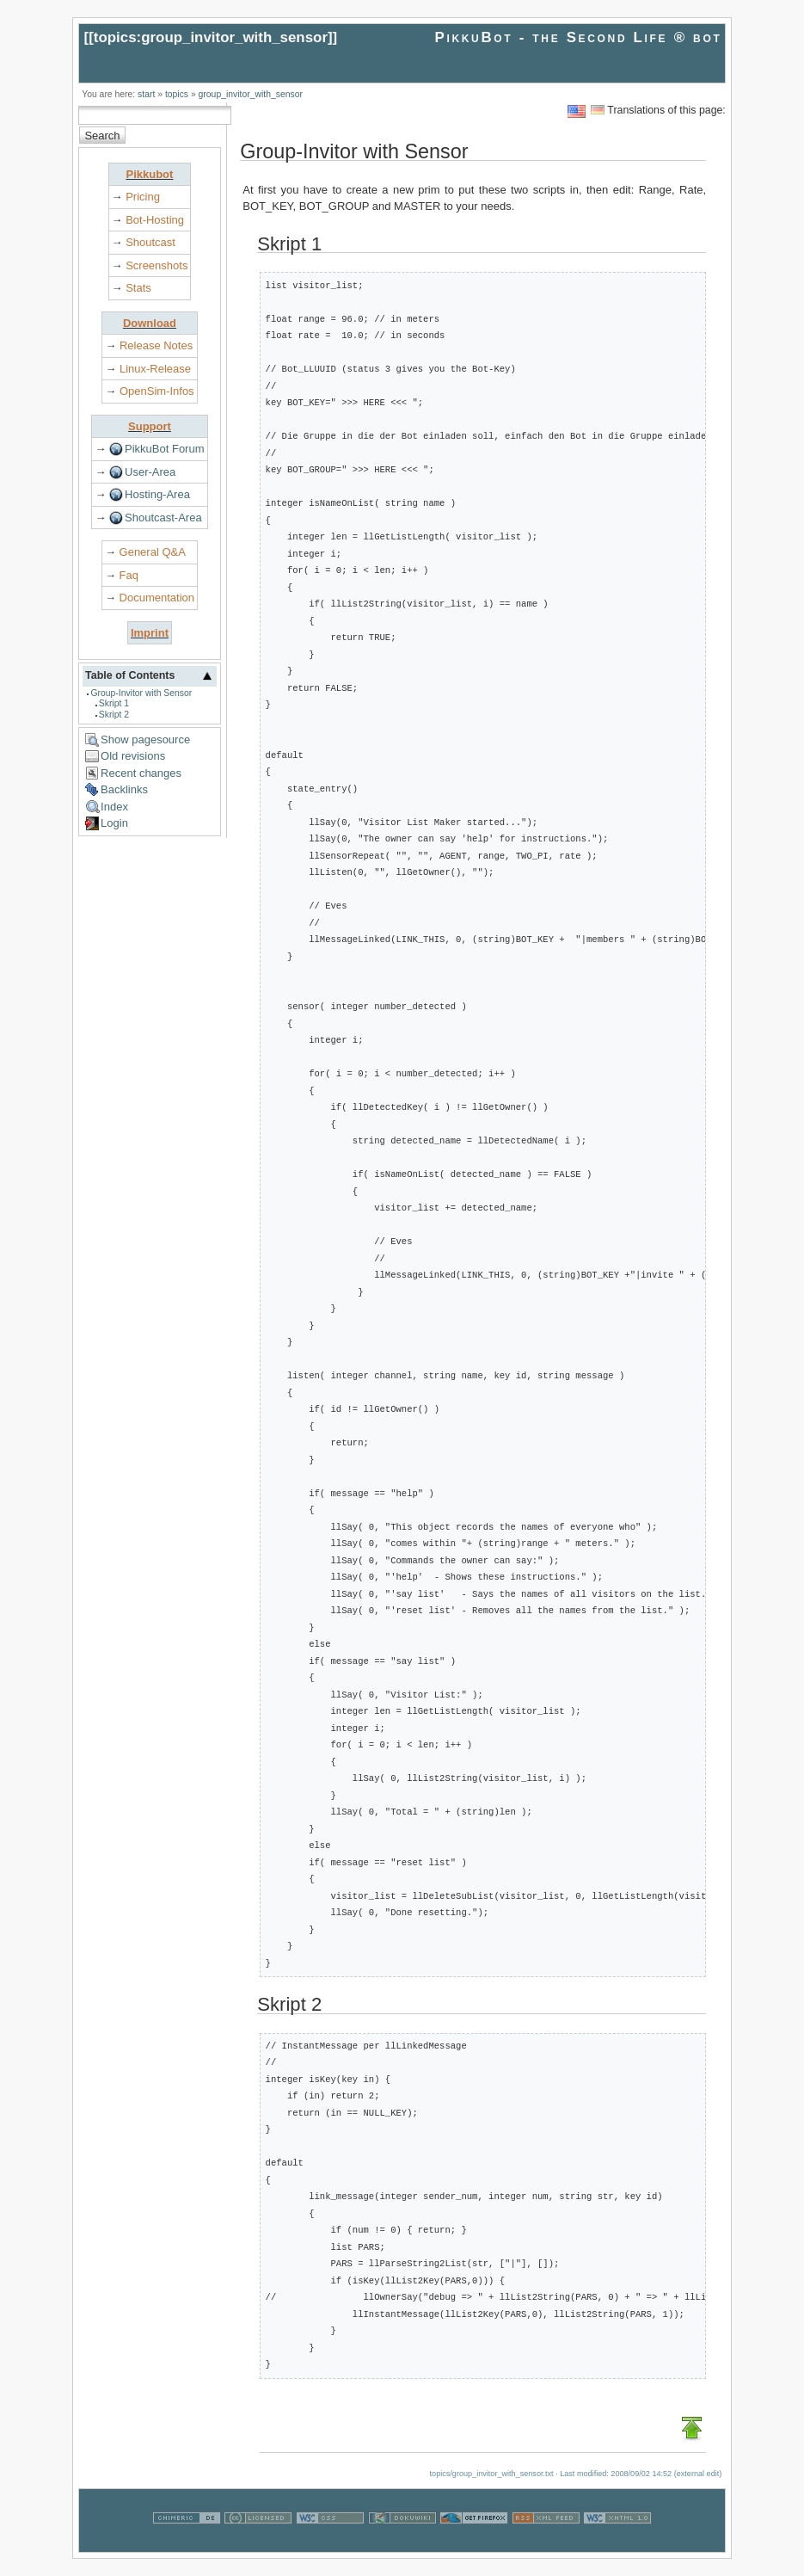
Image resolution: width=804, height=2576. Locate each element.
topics (176, 94)
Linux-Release (155, 368)
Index (114, 806)
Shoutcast (150, 242)
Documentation (157, 597)
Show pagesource (145, 739)
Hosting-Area (157, 494)
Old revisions (133, 755)
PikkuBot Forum (164, 448)
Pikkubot (150, 174)
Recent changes (141, 773)
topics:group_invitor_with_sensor (211, 37)
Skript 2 (114, 714)
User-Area (150, 471)
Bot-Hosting (155, 219)
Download (149, 323)
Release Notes (156, 345)
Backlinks (124, 789)
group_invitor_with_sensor (251, 94)
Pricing (143, 196)
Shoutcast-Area (163, 517)
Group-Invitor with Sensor (141, 693)
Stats (138, 287)
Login (114, 823)
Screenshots (156, 265)
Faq (129, 575)
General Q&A (153, 551)
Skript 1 (114, 703)
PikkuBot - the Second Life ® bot (578, 37)
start (146, 94)
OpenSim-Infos (157, 391)
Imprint (150, 632)
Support (149, 426)
